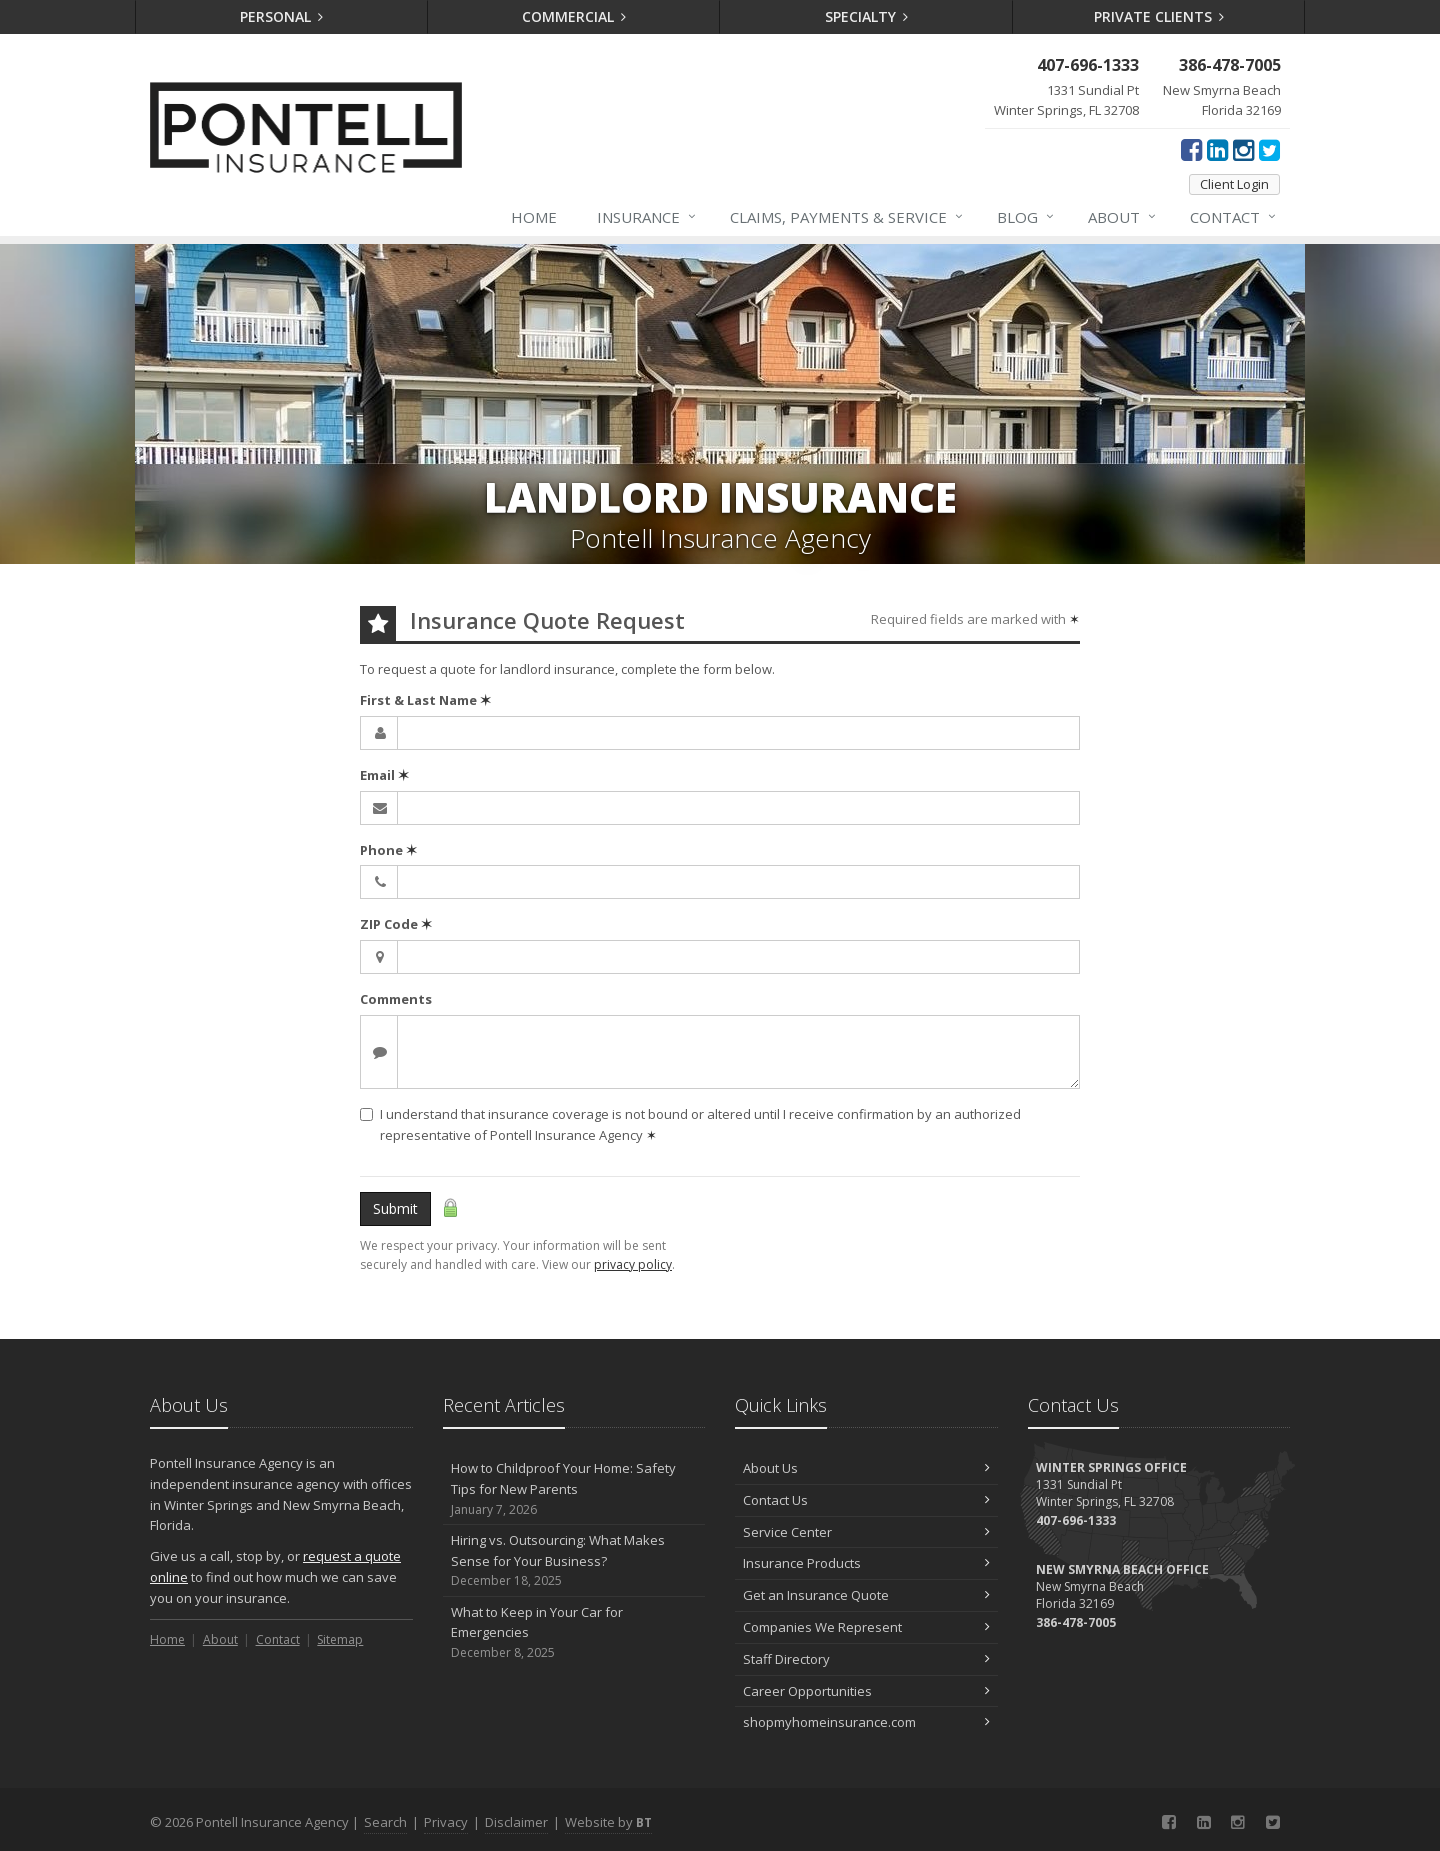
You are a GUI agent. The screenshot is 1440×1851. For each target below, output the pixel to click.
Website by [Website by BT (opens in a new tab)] (608, 1822)
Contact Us (866, 1500)
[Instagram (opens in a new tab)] (1243, 149)
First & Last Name (425, 700)
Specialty (867, 16)
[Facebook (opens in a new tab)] (1191, 149)
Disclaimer (516, 1822)
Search (385, 1822)
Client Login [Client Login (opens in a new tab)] (1234, 184)
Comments (396, 999)
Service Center (866, 1532)
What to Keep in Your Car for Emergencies (574, 1633)
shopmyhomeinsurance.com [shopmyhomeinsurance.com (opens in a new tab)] (866, 1722)
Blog (1026, 217)
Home (534, 217)
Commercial (574, 16)
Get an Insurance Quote (866, 1595)
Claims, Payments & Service (847, 217)
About (1123, 217)
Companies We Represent (866, 1627)
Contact (1234, 217)
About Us (866, 1468)
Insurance (647, 217)
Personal (282, 16)
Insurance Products (866, 1563)
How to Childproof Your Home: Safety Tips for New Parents (574, 1489)
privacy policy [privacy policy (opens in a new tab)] (633, 1264)
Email (384, 775)
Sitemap (340, 1639)
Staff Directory (866, 1659)
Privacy (446, 1822)
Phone (388, 850)
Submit (395, 1208)
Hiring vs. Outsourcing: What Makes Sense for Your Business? (574, 1561)
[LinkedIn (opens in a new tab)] (1217, 149)
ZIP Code (396, 924)
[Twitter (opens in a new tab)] (1269, 149)
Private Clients (1159, 16)
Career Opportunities (866, 1691)
